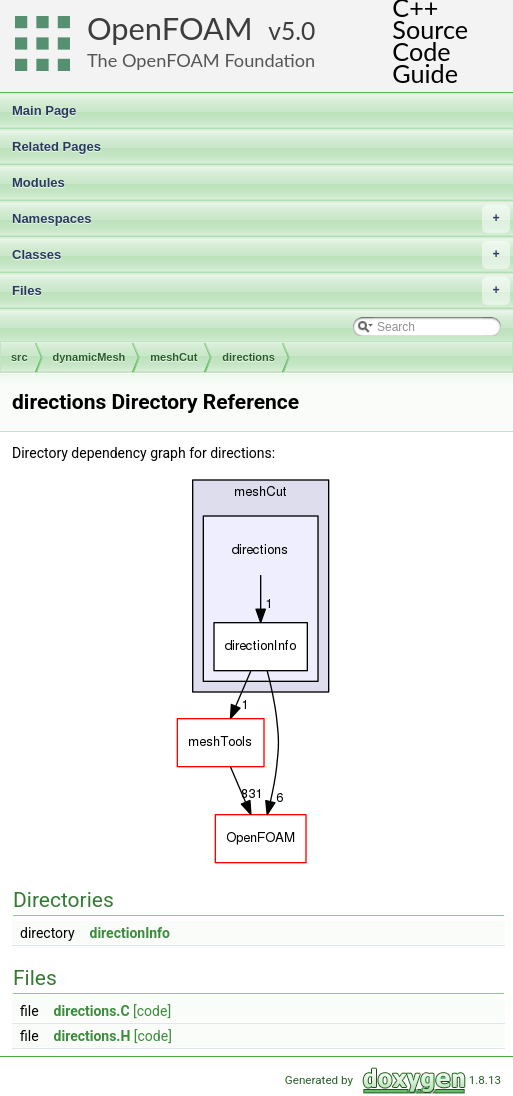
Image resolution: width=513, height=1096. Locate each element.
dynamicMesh (89, 357)
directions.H (92, 1036)
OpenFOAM (170, 28)
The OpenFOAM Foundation (201, 60)
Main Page (44, 110)
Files (261, 291)
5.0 (298, 30)
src (19, 357)
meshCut (173, 357)
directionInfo (130, 933)
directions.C (92, 1011)
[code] (152, 1011)
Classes (261, 255)
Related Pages (56, 146)
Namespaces (261, 219)
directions (248, 357)
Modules (38, 182)
